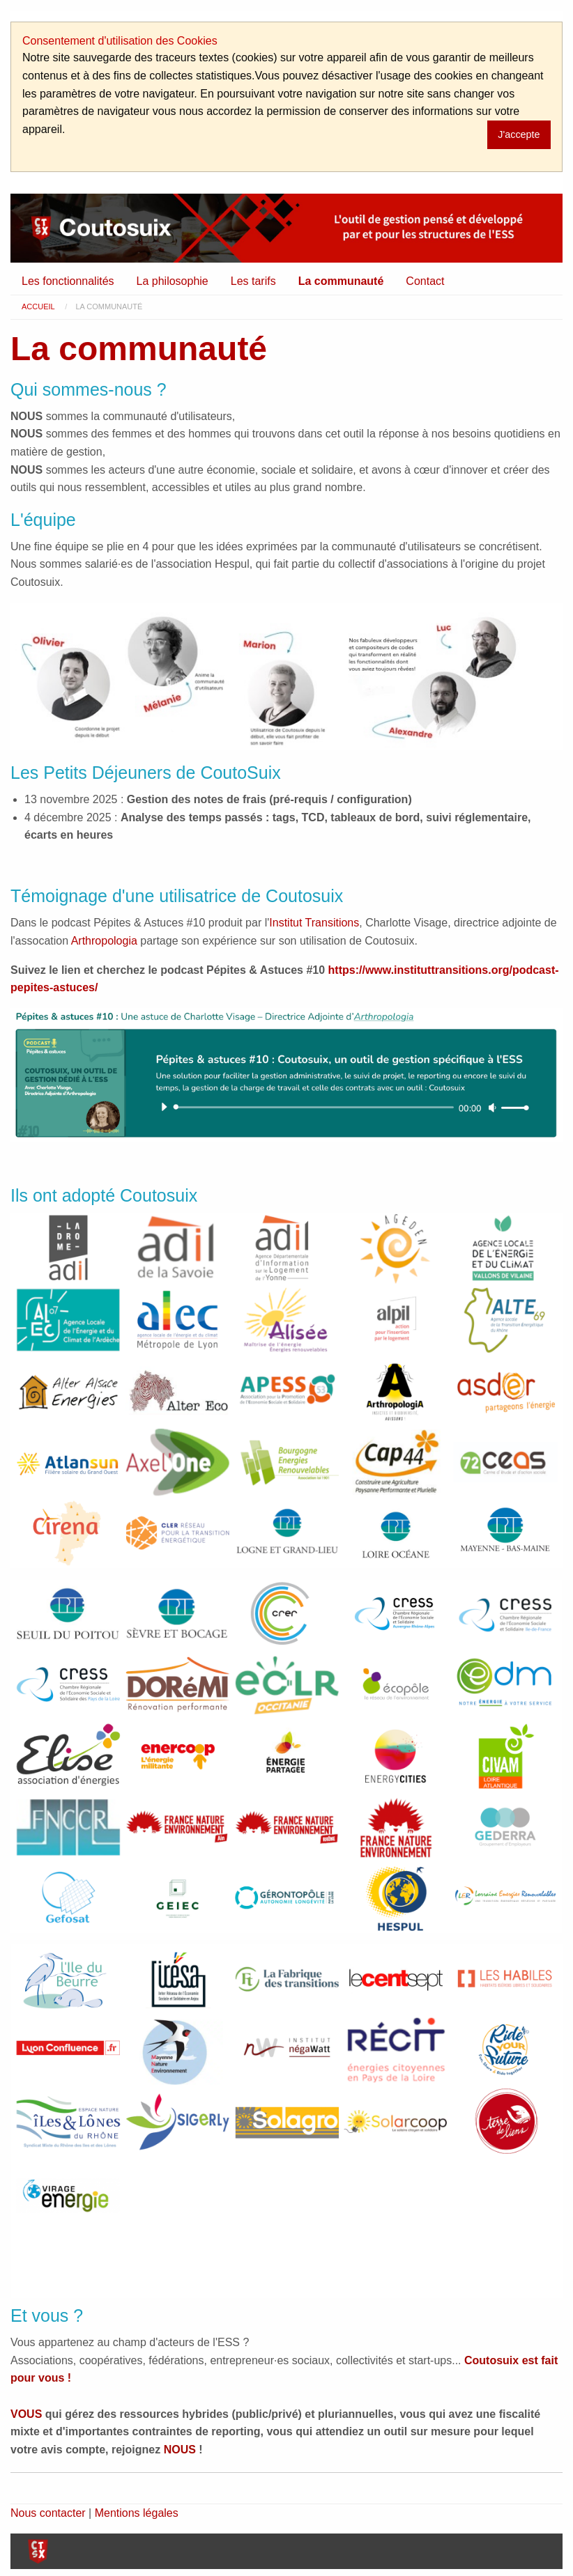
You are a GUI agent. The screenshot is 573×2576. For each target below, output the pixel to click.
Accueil (38, 306)
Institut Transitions (314, 923)
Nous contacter (48, 2513)
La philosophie (172, 281)
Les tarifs (253, 281)
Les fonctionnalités (68, 281)
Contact (425, 281)
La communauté (341, 281)
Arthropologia (104, 941)
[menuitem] (67, 281)
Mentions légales (136, 2513)
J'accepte (519, 134)
